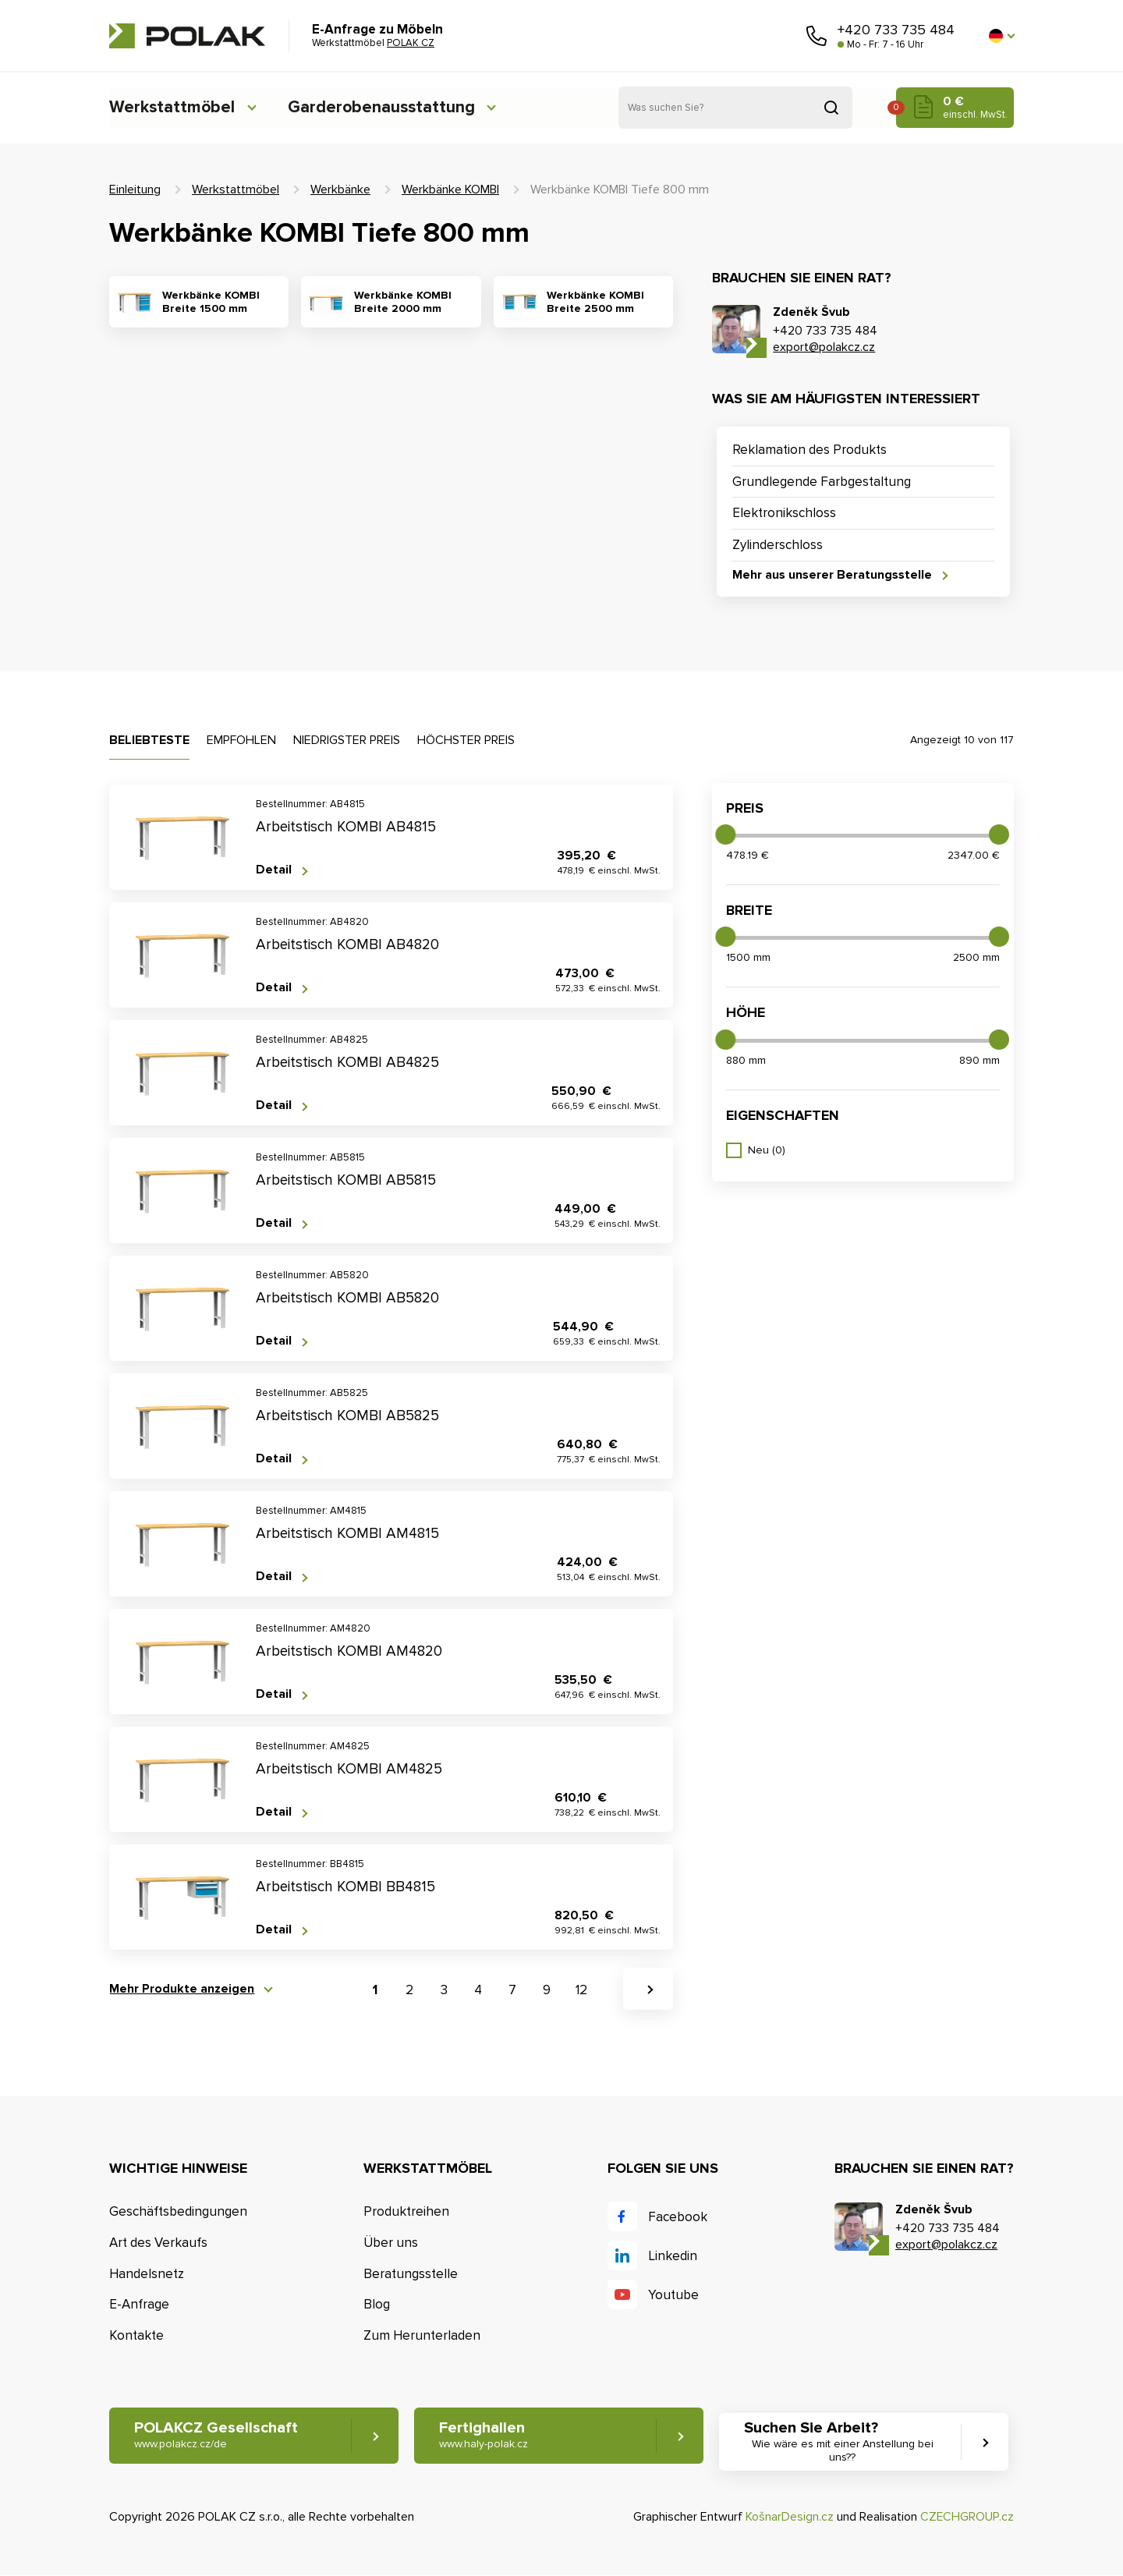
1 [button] (375, 1990)
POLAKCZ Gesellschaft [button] (216, 2436)
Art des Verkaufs (158, 2242)
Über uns (390, 2242)
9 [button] (547, 1990)
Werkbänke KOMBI (450, 189)
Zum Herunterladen (421, 2335)
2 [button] (409, 1990)
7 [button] (512, 1990)
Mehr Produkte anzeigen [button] (181, 1989)
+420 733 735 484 (896, 30)
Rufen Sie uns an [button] (816, 36)
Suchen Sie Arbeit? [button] (845, 2442)
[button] (1001, 36)
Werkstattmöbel (172, 107)
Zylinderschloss (777, 545)
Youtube (673, 2295)
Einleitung (135, 189)
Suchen (831, 108)
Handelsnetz (146, 2274)
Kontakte (136, 2335)
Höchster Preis (466, 740)
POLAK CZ (187, 35)
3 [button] (444, 1990)
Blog (376, 2305)
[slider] (725, 834)
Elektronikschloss (784, 513)
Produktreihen (406, 2211)
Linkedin (672, 2256)
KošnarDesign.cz (790, 2517)
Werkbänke (340, 189)
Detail (274, 870)
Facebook (677, 2217)
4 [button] (478, 1990)
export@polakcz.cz (824, 347)
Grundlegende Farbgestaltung (821, 481)
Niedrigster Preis (346, 740)
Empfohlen (241, 740)
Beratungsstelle (410, 2274)
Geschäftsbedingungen (178, 2211)
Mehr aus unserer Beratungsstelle (832, 575)
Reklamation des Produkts (809, 449)
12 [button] (581, 1990)
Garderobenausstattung (386, 107)
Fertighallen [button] (484, 2436)
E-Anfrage (139, 2305)
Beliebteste (149, 740)
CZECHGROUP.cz (967, 2517)
